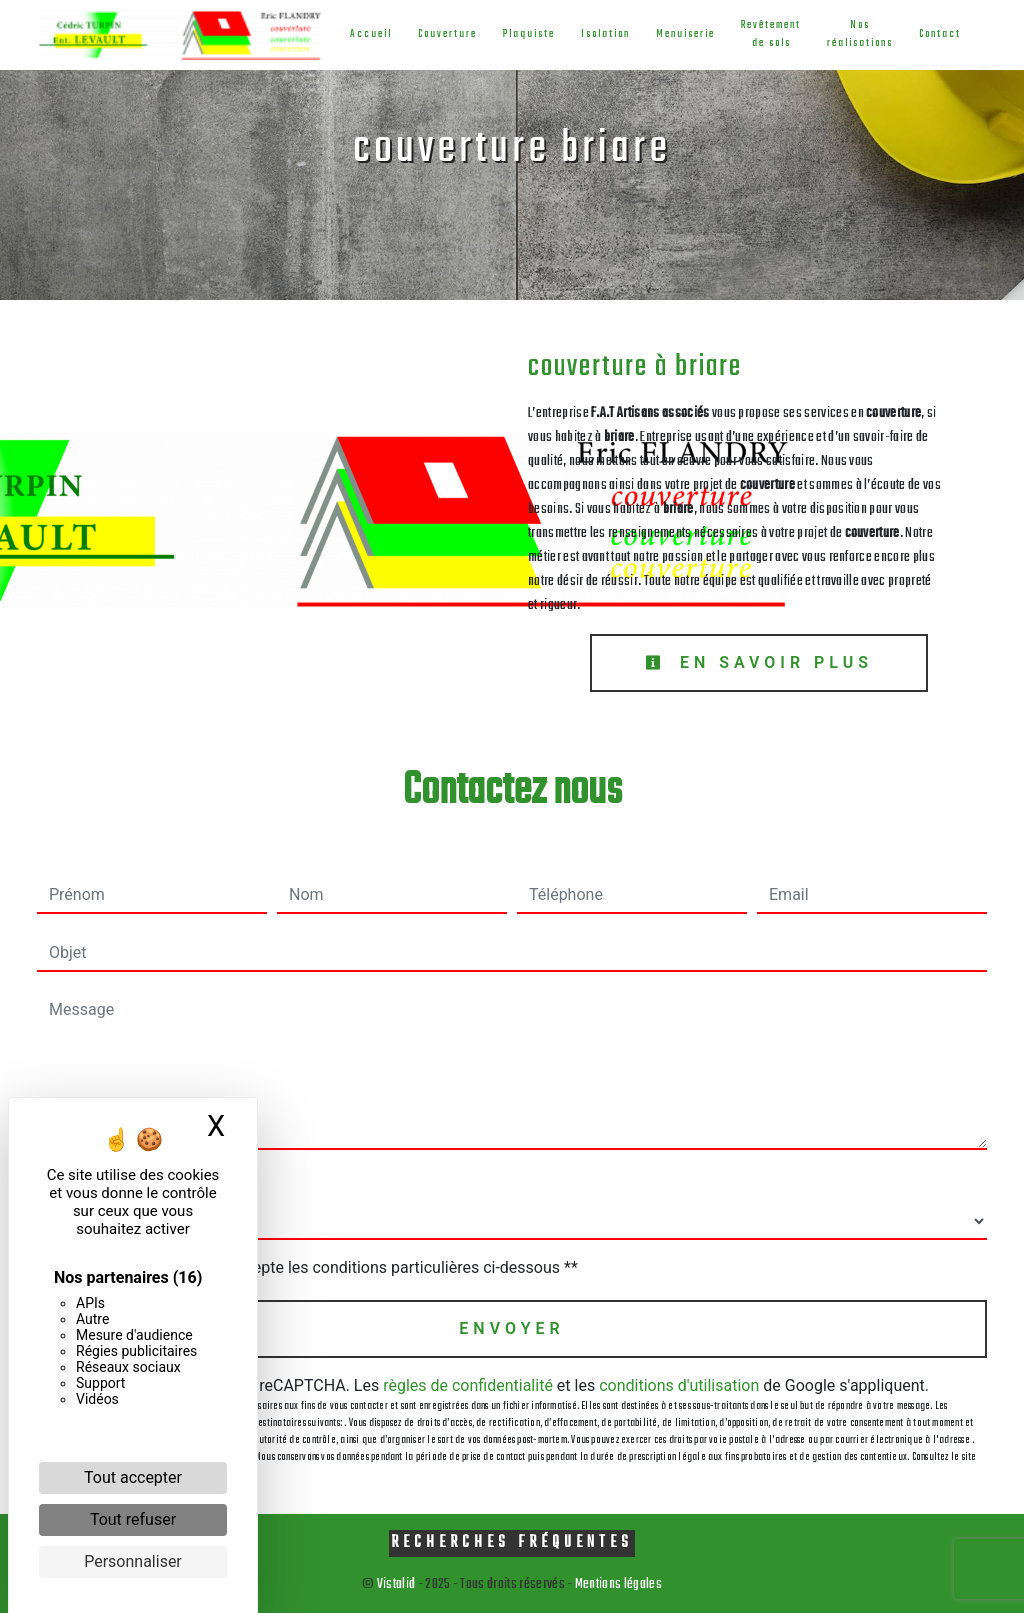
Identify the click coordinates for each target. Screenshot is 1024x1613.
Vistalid (396, 1584)
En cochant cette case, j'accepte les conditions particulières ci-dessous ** (317, 1267)
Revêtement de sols (771, 34)
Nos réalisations (860, 34)
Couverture (447, 34)
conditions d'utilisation (679, 1385)
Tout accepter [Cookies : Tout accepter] (133, 1477)
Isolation (605, 34)
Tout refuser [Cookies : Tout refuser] (133, 1519)
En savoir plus (759, 662)
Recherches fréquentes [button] (512, 1542)
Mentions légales (617, 1584)
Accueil (371, 34)
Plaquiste (529, 34)
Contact (940, 34)
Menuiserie (685, 34)
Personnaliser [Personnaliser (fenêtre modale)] (133, 1561)
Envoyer (511, 1328)
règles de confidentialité (468, 1385)
